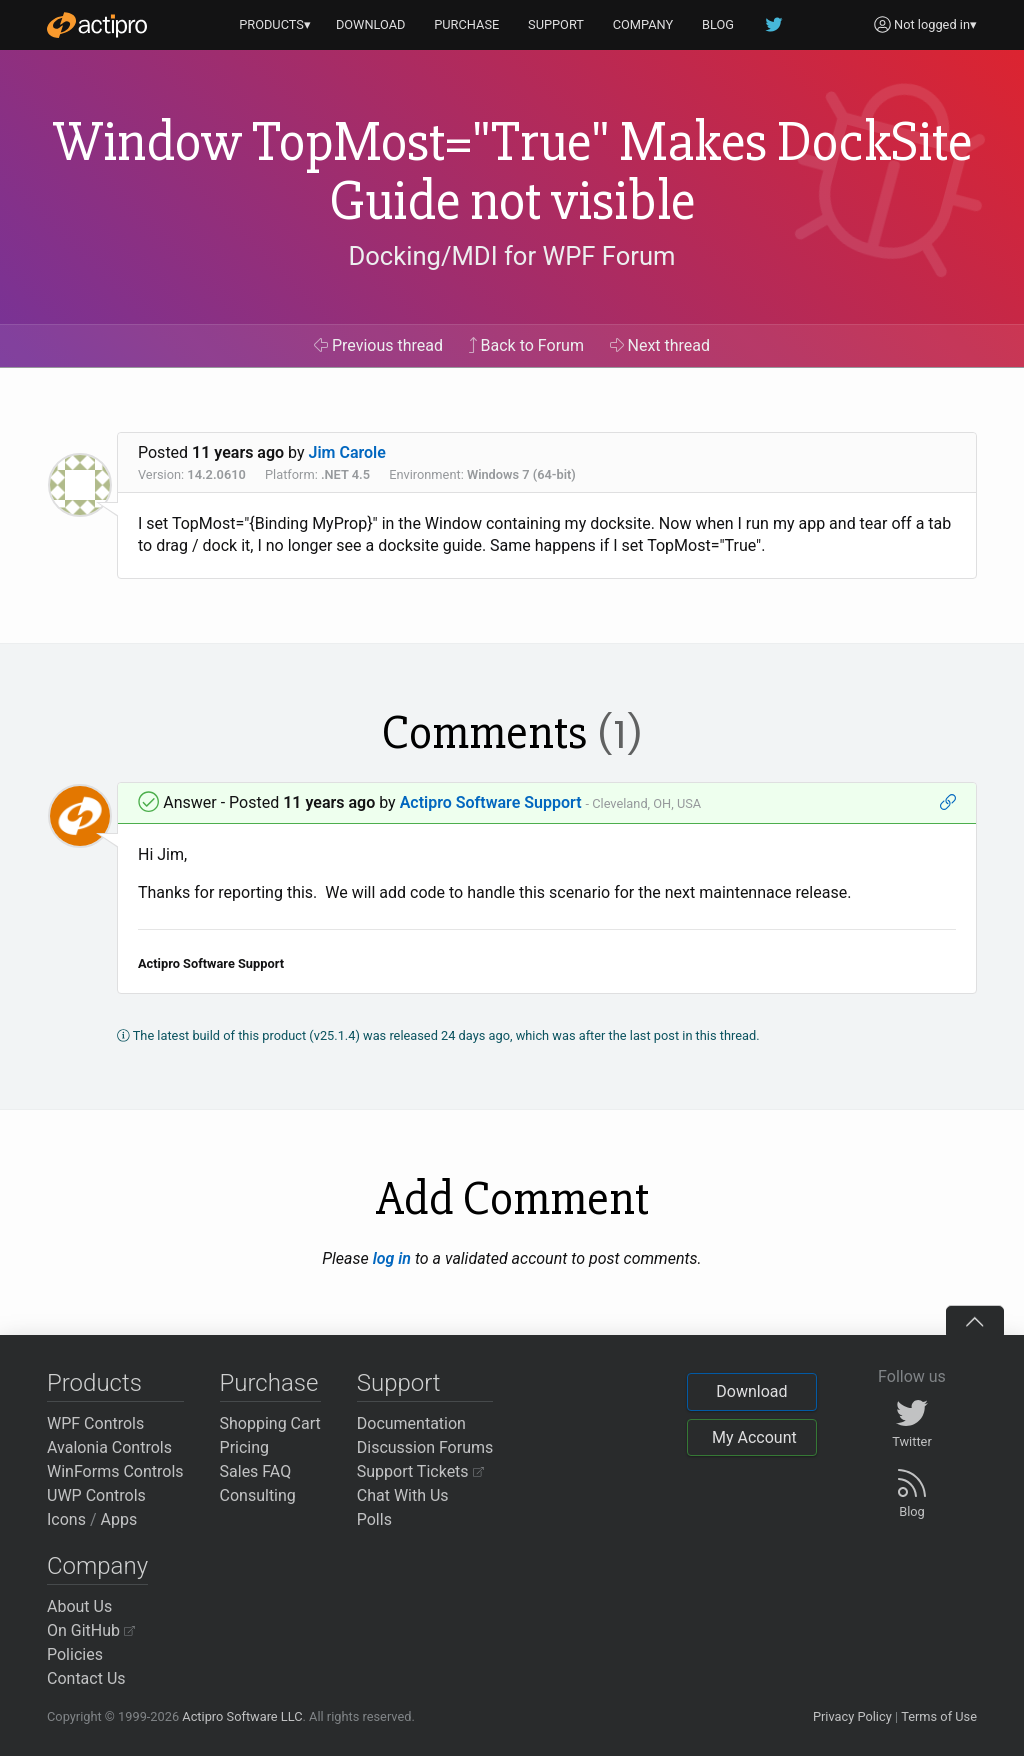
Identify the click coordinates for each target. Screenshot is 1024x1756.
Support (399, 1383)
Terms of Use (939, 1716)
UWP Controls (96, 1495)
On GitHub (91, 1630)
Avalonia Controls (109, 1447)
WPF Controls (95, 1423)
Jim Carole (347, 452)
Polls (374, 1519)
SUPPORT (556, 24)
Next (660, 345)
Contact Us (86, 1678)
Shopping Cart (270, 1423)
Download (751, 1391)
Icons (66, 1519)
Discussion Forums (425, 1447)
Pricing (245, 1447)
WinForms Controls (115, 1471)
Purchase (269, 1383)
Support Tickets (420, 1471)
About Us (79, 1606)
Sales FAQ (256, 1471)
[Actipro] (97, 25)
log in (392, 1258)
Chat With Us (403, 1495)
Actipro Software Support (491, 802)
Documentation (411, 1423)
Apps (119, 1519)
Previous (378, 345)
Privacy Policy (852, 1716)
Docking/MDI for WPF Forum (511, 256)
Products (94, 1383)
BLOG (718, 24)
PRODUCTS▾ (275, 24)
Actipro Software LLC (242, 1716)
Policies (75, 1654)
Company (97, 1566)
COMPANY (643, 24)
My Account (754, 1437)
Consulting (258, 1495)
